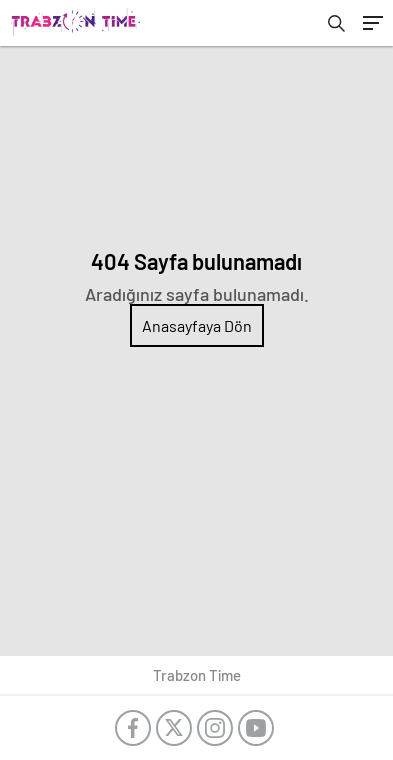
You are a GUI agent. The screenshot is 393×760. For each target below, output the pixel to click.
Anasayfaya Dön (197, 325)
